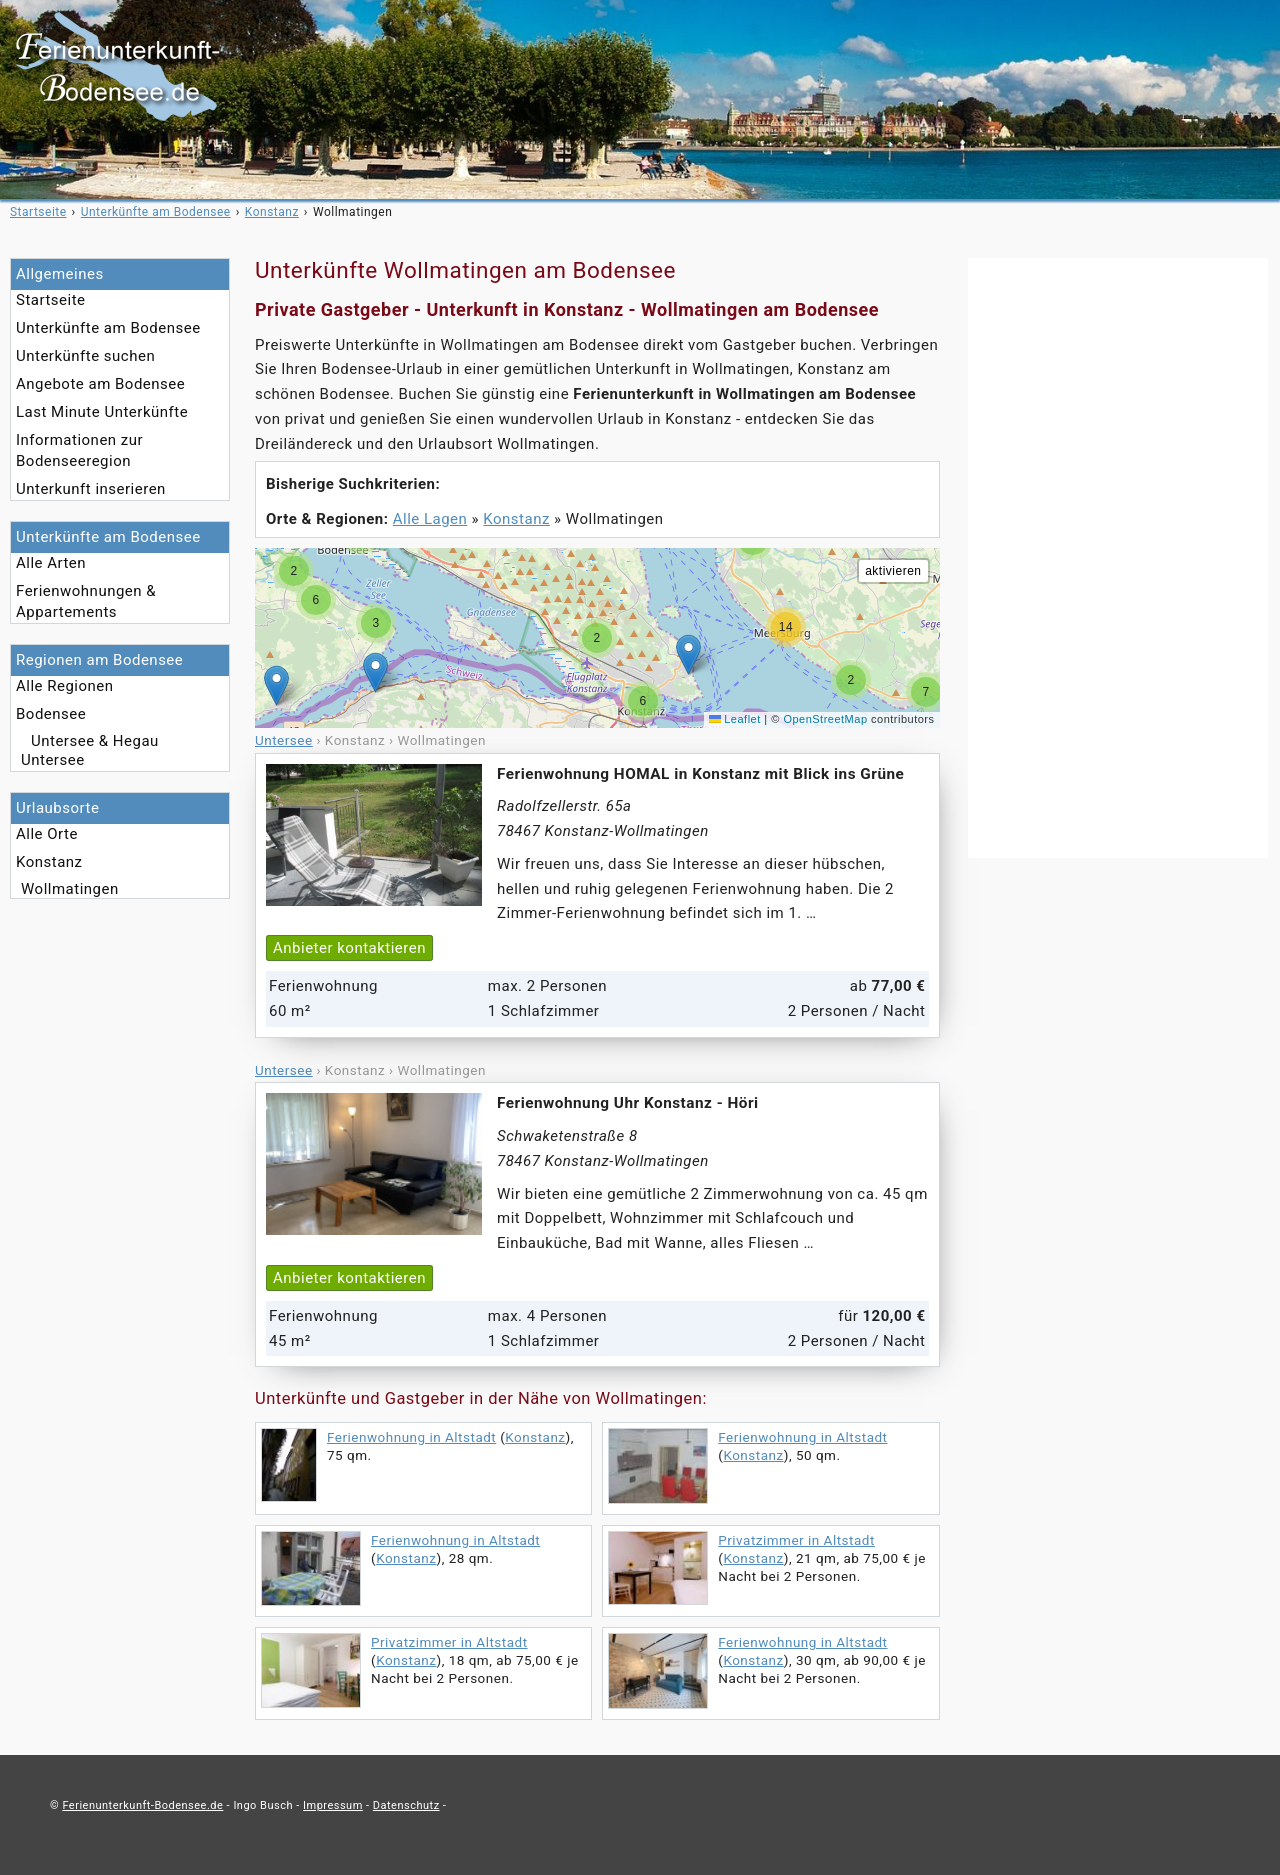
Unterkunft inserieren (91, 489)
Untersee (53, 760)
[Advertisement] (1118, 558)
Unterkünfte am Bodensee (108, 328)
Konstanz (49, 862)
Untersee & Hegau (95, 741)
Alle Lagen (430, 519)
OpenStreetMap (825, 719)
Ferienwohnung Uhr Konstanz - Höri (628, 1103)
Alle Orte (47, 834)
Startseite (51, 300)
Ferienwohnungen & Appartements (86, 601)
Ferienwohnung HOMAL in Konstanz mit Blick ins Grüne (700, 774)
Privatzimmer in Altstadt (796, 1540)
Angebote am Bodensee (100, 384)
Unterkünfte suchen (85, 356)
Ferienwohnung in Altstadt (411, 1437)
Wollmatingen (70, 889)
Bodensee (51, 714)
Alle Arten (51, 563)
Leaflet (735, 719)
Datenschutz (406, 1805)
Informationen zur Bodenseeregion (79, 450)
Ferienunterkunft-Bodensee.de (142, 1805)
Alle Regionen (65, 686)
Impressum (333, 1805)
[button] (688, 654)
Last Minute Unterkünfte (102, 412)
